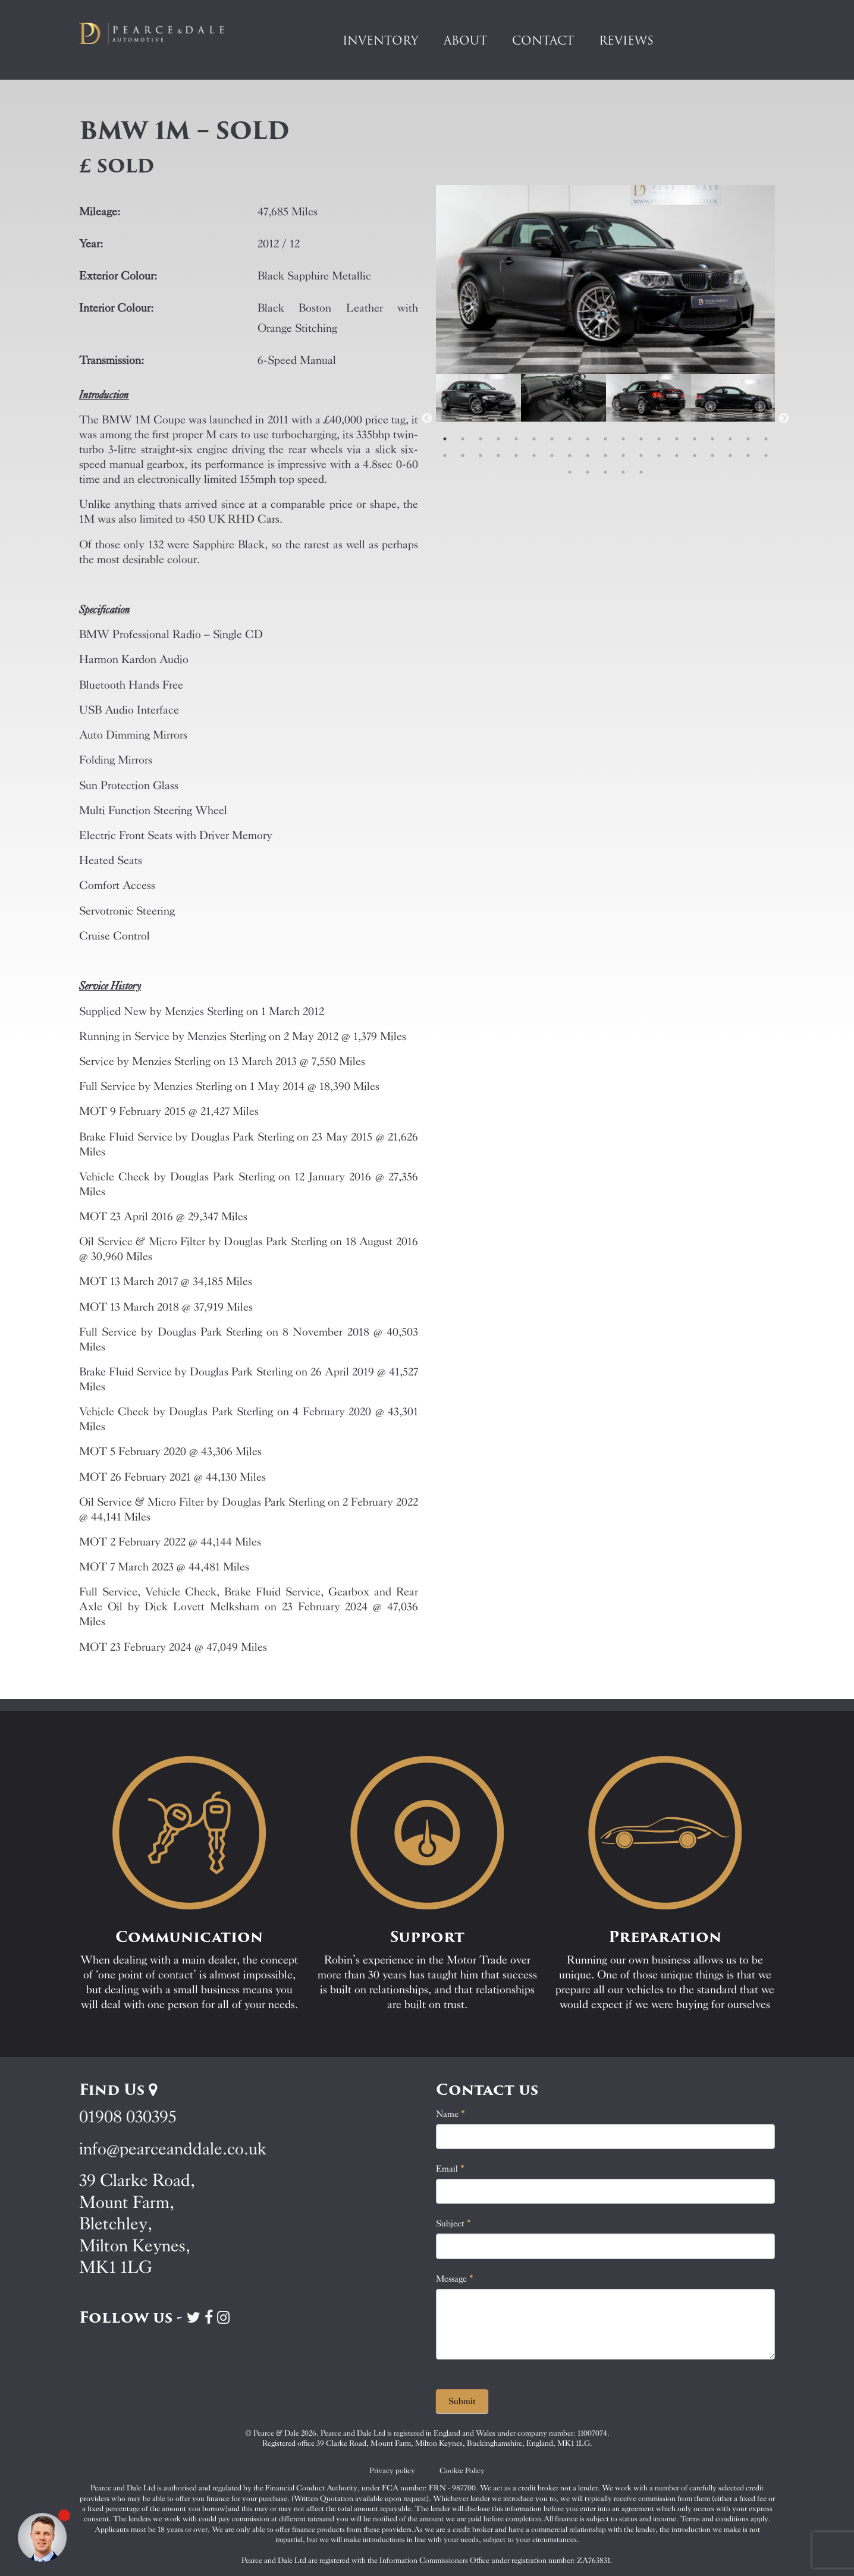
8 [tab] (570, 439)
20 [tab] (445, 455)
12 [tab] (641, 439)
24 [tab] (516, 455)
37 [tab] (748, 455)
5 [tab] (516, 439)
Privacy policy (392, 2470)
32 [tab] (659, 455)
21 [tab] (463, 455)
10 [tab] (605, 439)
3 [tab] (480, 439)
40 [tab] (588, 472)
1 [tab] (445, 439)
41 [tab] (605, 472)
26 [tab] (552, 455)
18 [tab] (748, 439)
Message (454, 2278)
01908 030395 (127, 2116)
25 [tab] (534, 455)
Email (450, 2168)
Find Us (118, 2089)
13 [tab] (659, 439)
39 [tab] (570, 472)
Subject (453, 2223)
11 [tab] (623, 439)
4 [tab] (498, 439)
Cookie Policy (462, 2470)
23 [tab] (498, 455)
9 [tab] (588, 439)
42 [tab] (623, 472)
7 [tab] (552, 439)
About (465, 40)
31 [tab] (641, 455)
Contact (543, 40)
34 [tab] (695, 455)
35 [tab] (712, 455)
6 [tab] (534, 439)
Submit (462, 2401)
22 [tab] (480, 455)
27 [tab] (570, 455)
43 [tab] (641, 472)
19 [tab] (766, 439)
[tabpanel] (478, 418)
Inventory (381, 40)
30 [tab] (623, 455)
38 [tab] (766, 455)
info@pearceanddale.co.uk (173, 2148)
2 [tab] (463, 439)
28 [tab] (588, 455)
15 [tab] (695, 439)
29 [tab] (605, 455)
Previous (427, 419)
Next (784, 419)
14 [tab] (677, 439)
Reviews (626, 40)
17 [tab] (730, 439)
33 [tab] (677, 455)
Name (450, 2114)
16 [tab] (712, 439)
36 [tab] (730, 455)
